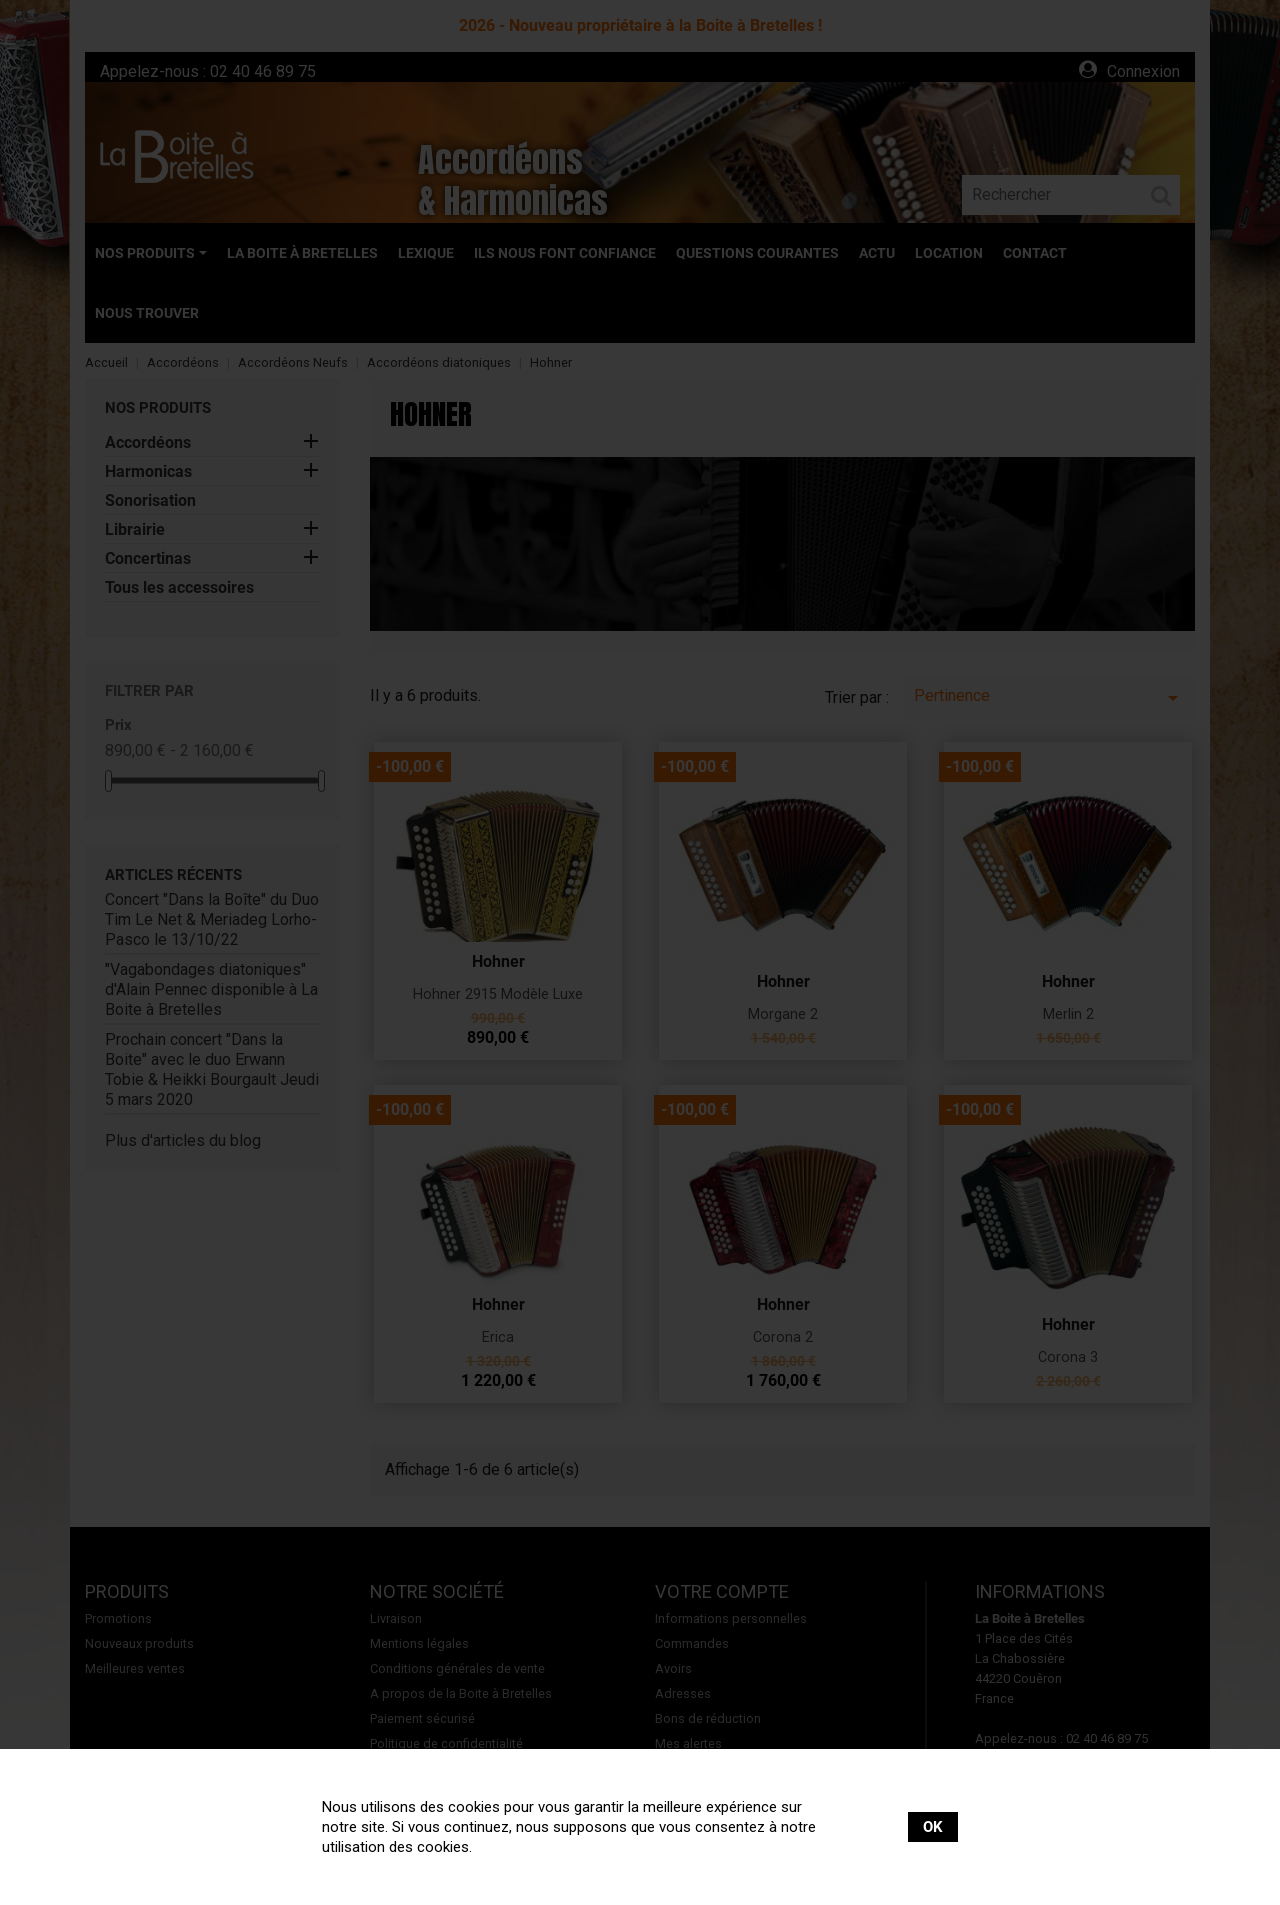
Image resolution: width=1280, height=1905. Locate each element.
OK (933, 1827)
